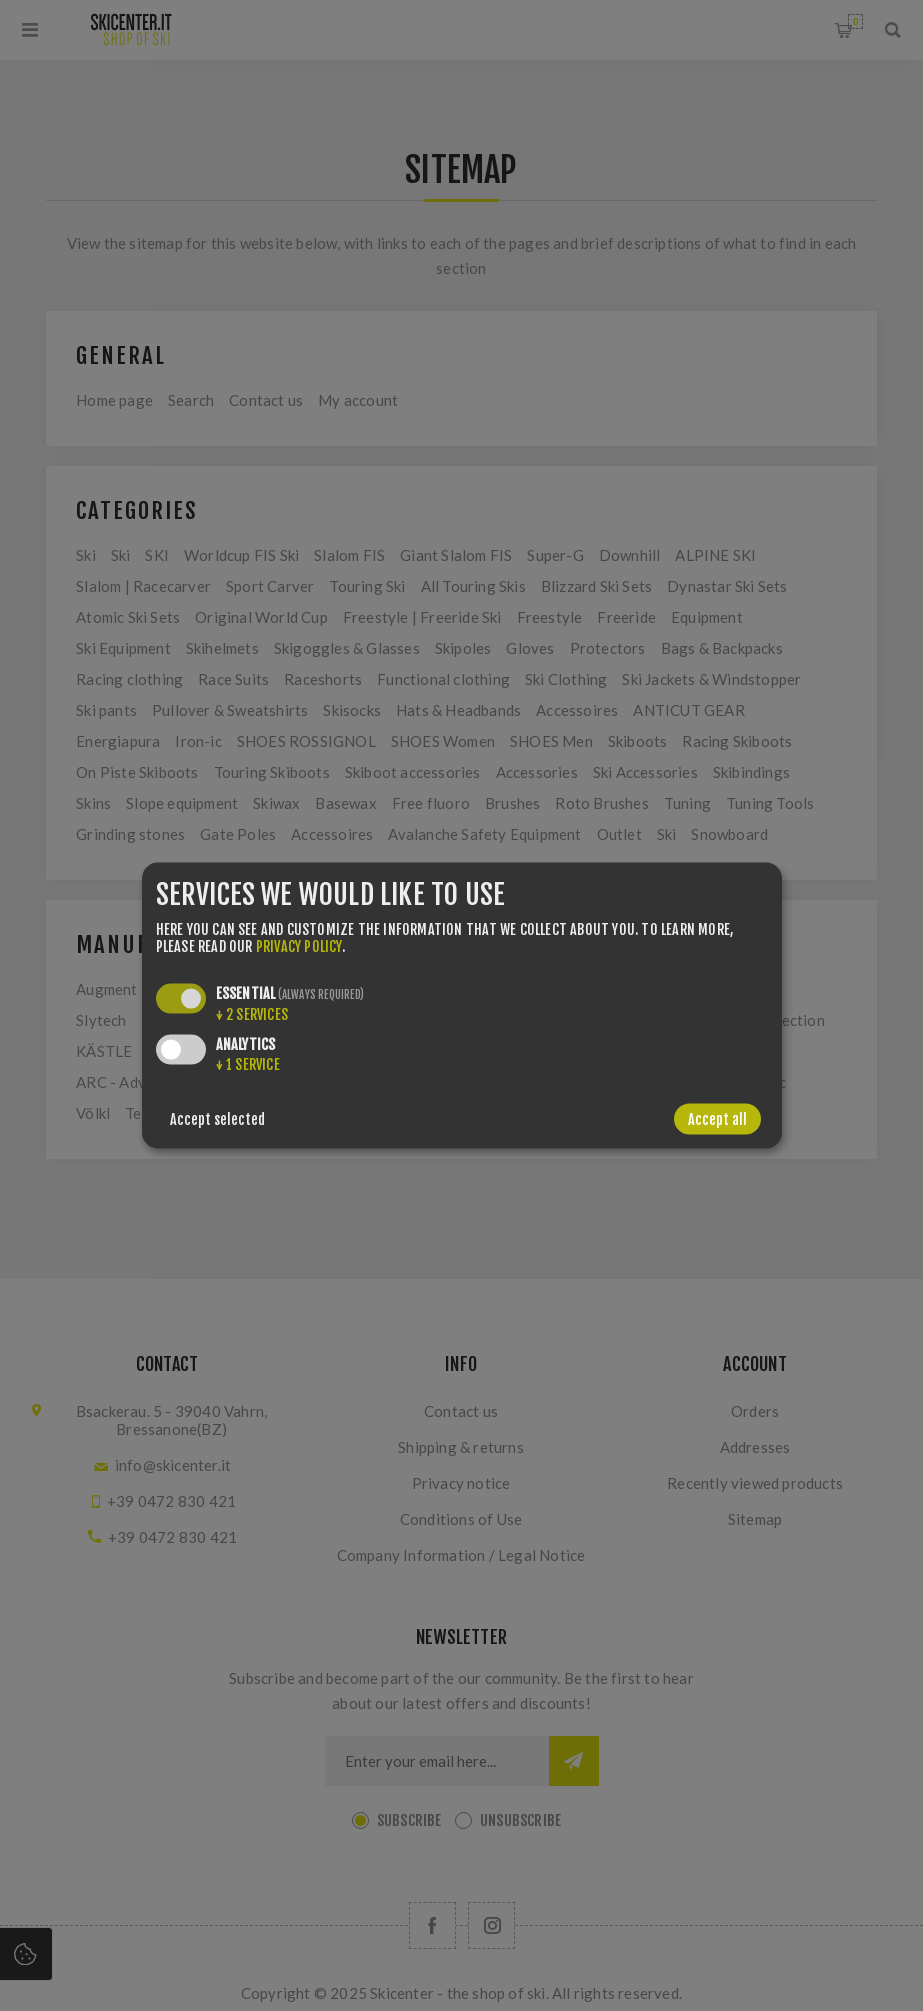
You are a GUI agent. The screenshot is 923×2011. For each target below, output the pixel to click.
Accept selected (217, 1119)
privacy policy (299, 946)
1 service (248, 1064)
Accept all (717, 1119)
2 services (252, 1014)
